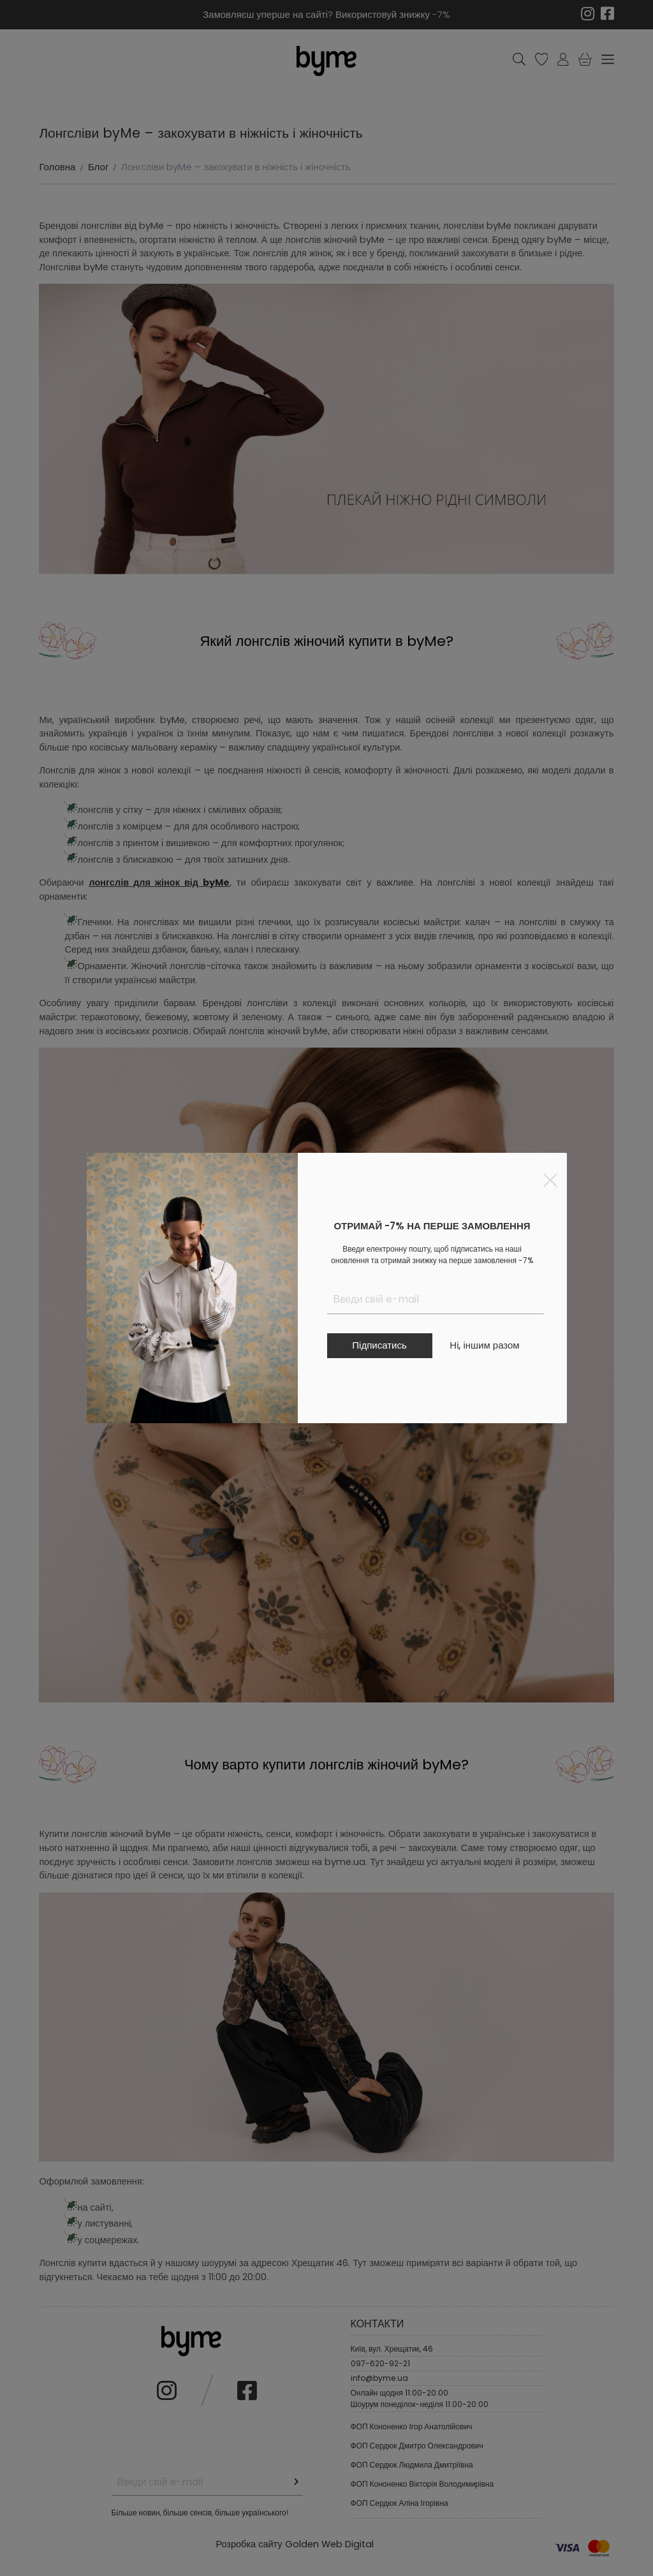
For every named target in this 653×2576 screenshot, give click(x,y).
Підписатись (379, 1345)
